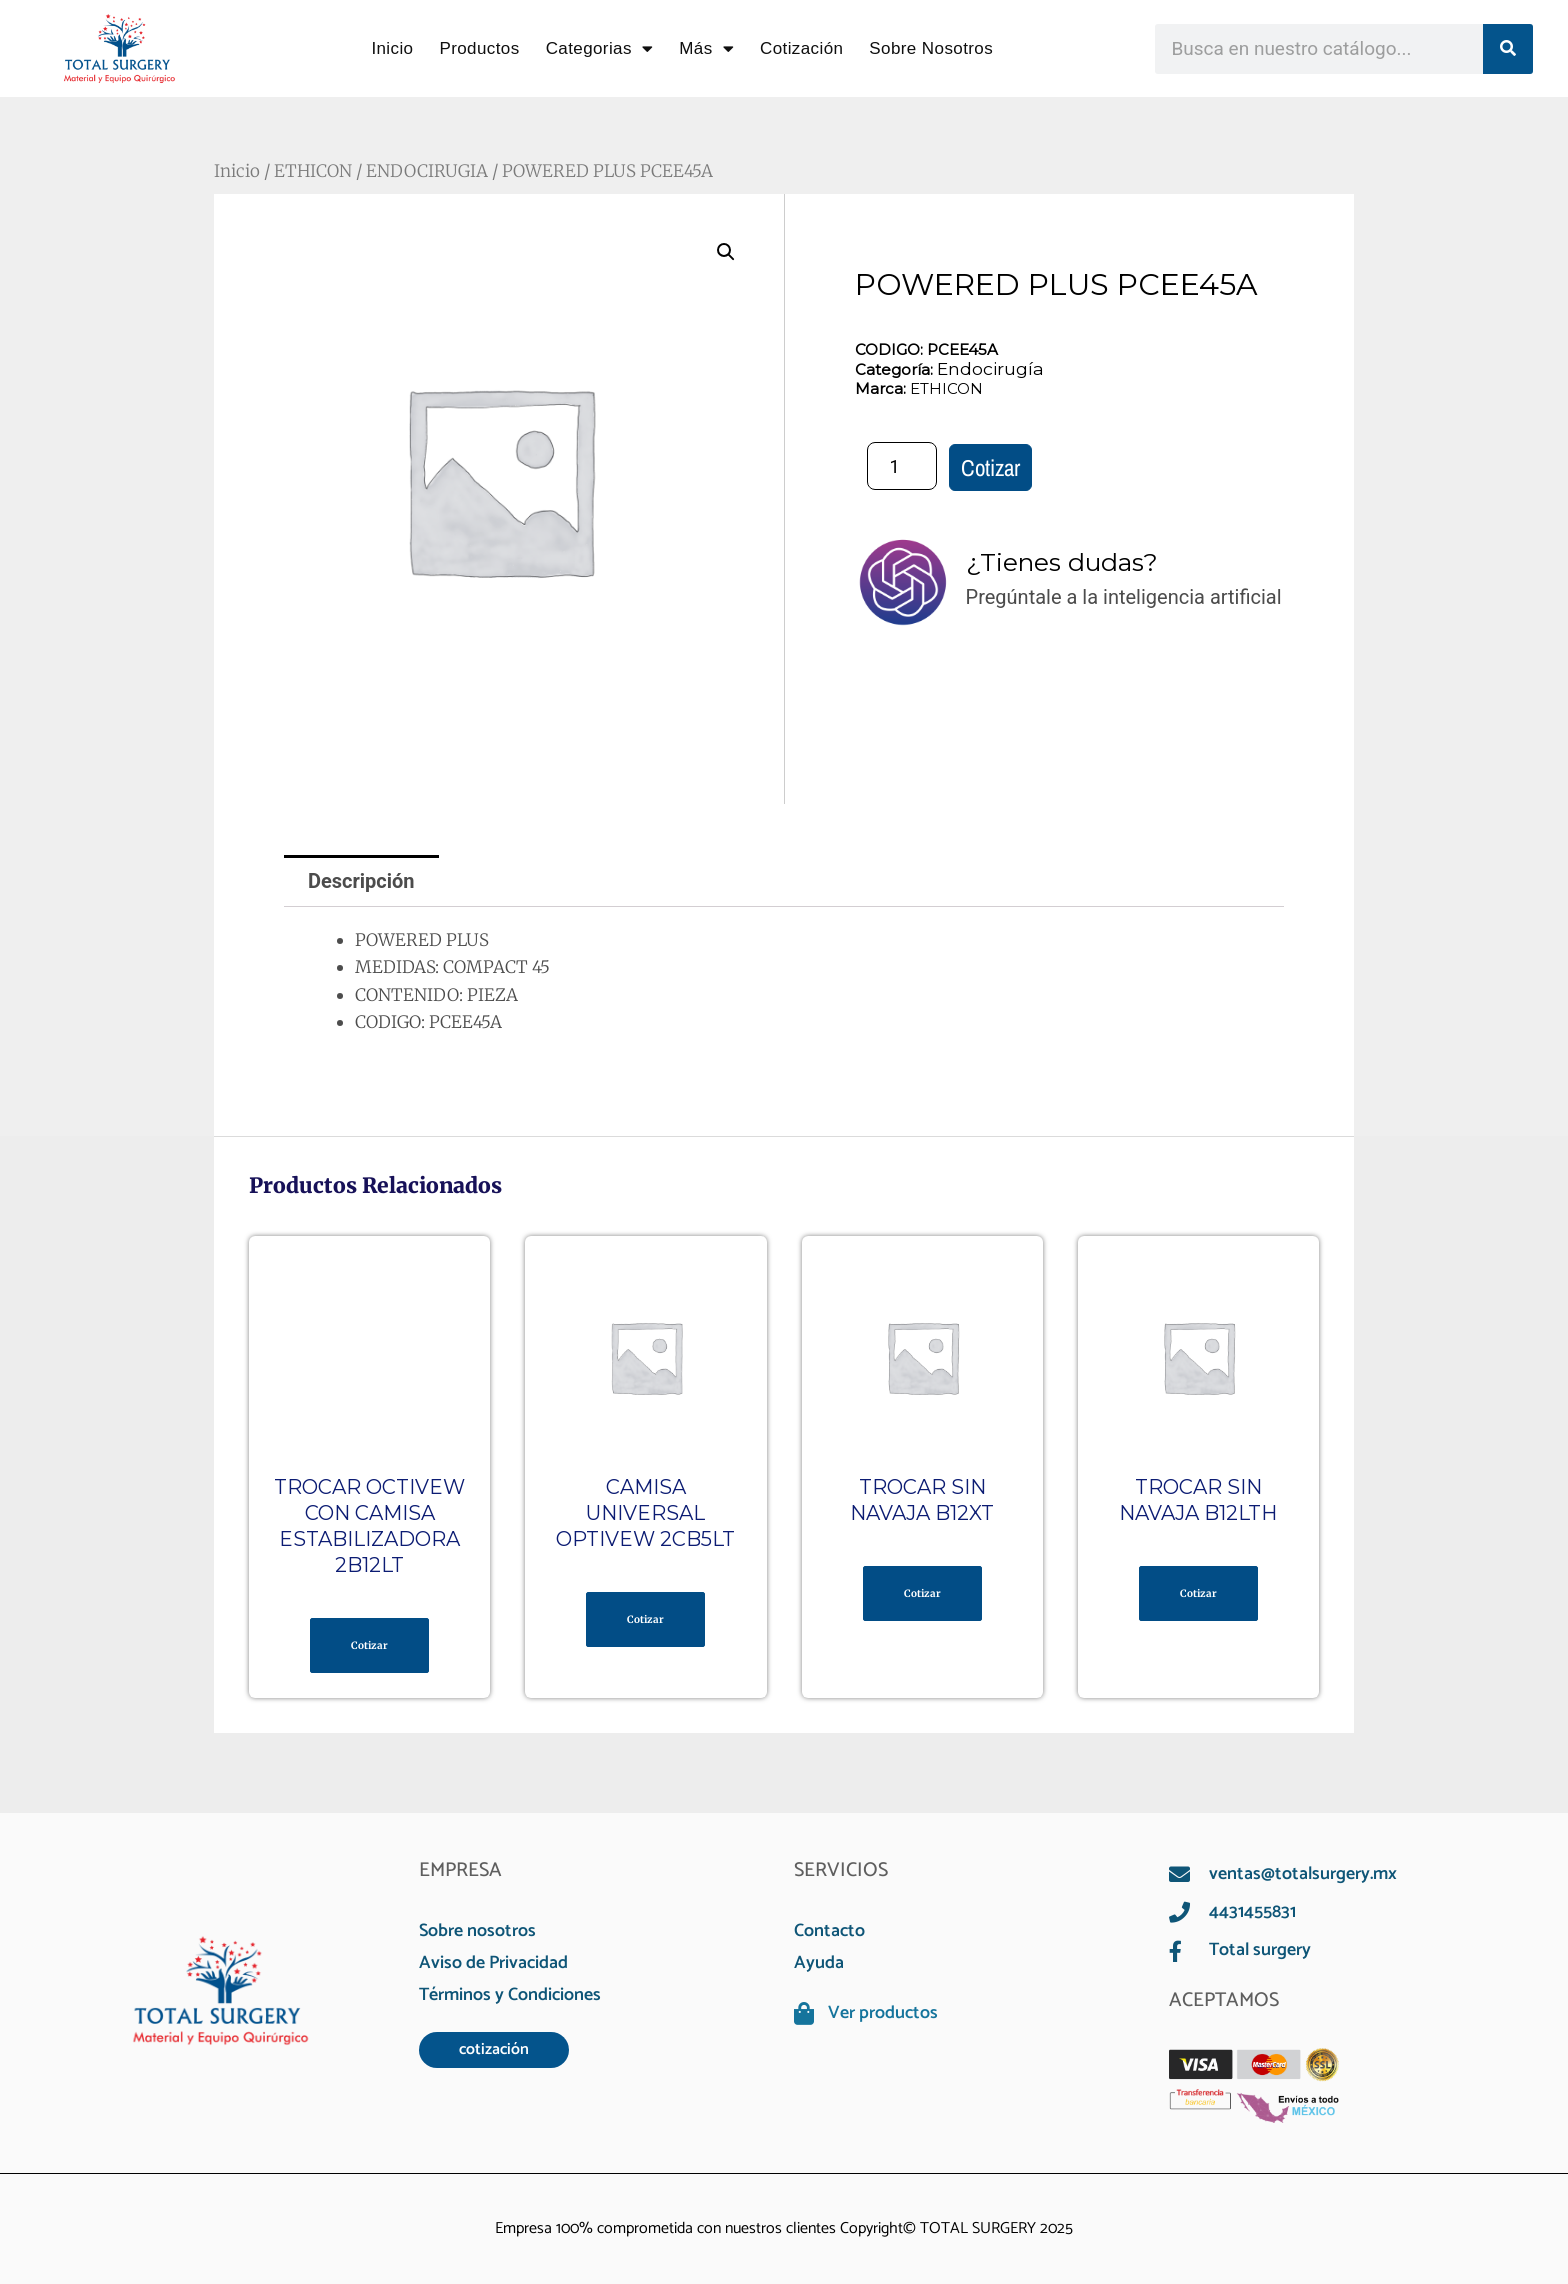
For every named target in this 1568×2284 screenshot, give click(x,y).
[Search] (1508, 49)
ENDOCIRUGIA (427, 171)
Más (706, 48)
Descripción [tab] (361, 881)
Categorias (600, 48)
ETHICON (313, 171)
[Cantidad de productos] (902, 466)
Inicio (392, 48)
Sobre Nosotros (931, 48)
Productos (479, 48)
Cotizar (990, 467)
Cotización (801, 48)
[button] (726, 252)
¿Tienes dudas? (1062, 562)
